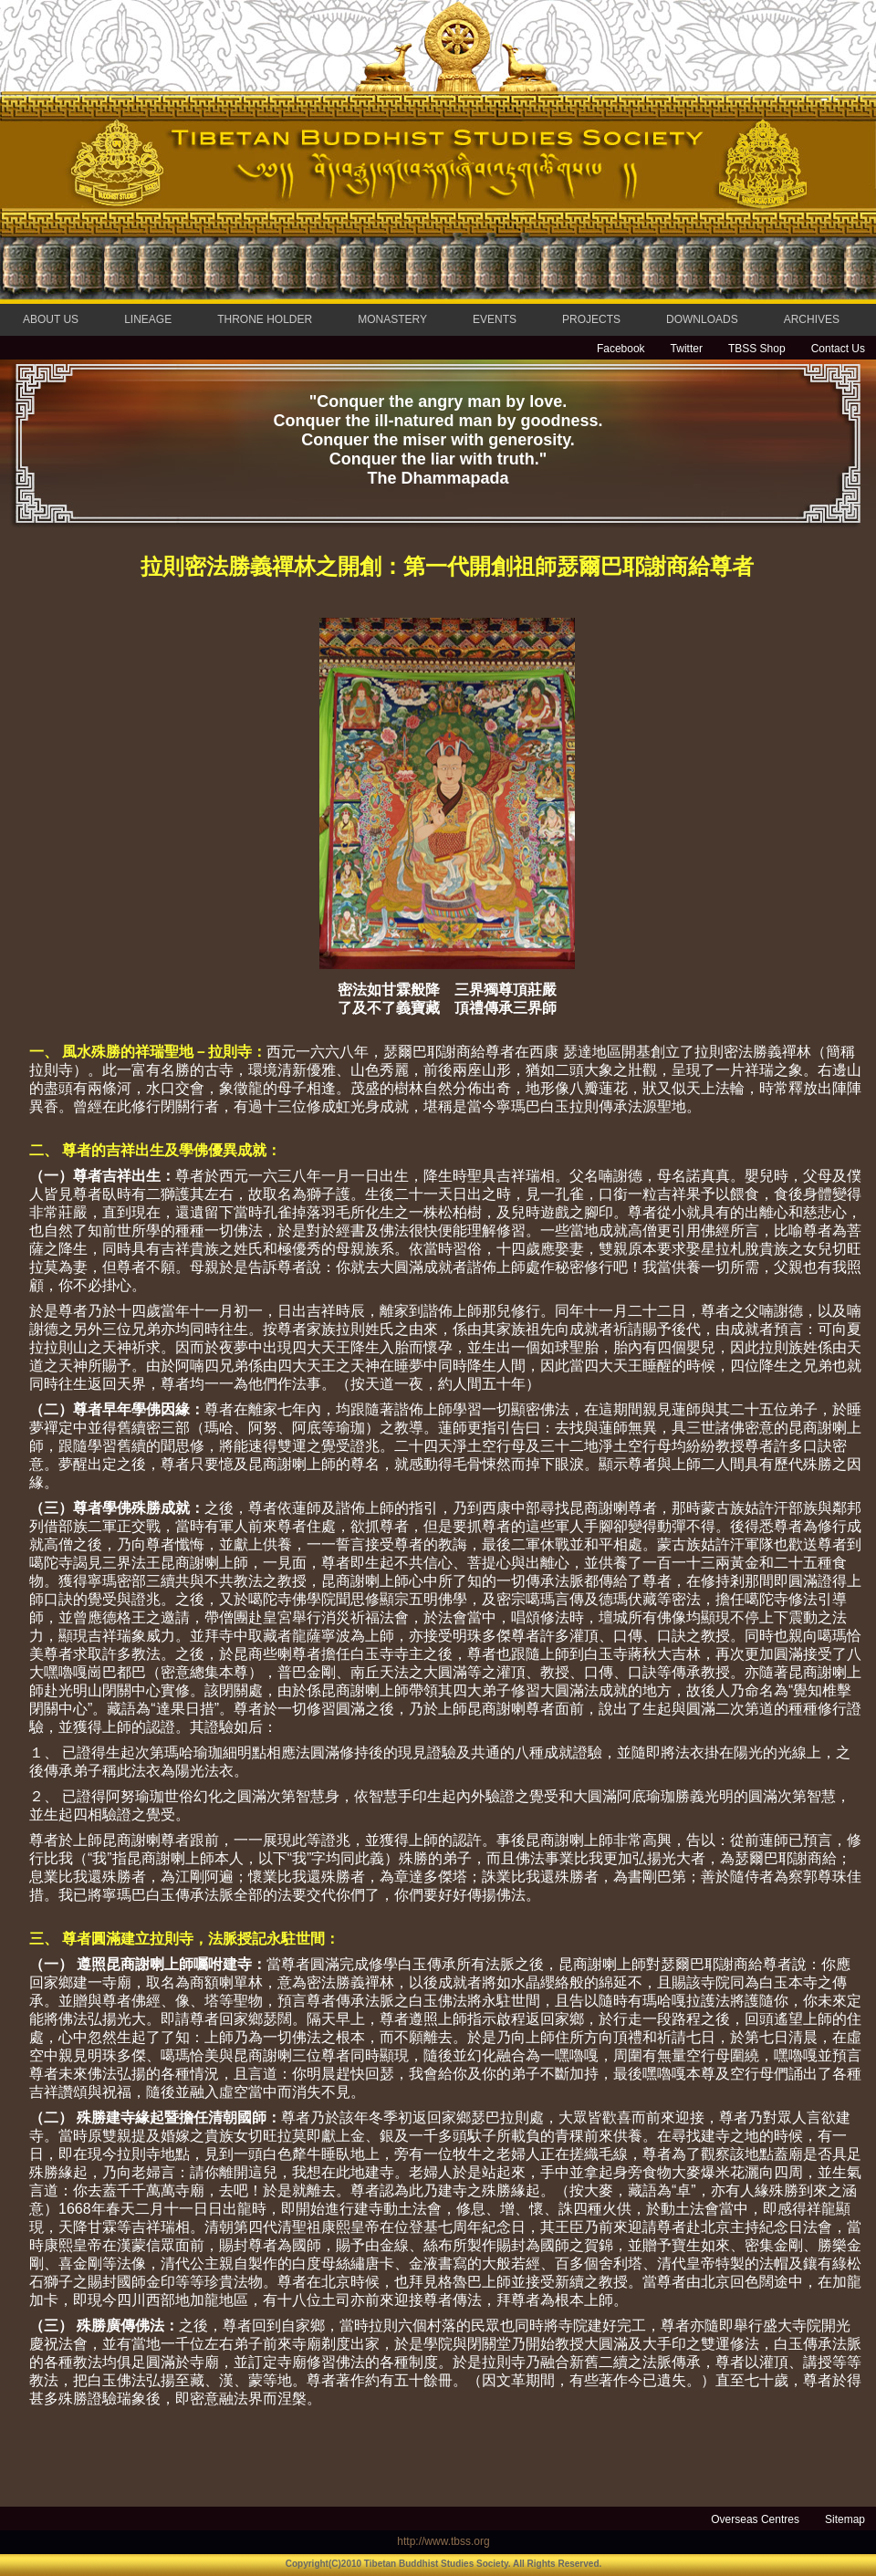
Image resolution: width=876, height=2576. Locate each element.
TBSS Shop (757, 348)
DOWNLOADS (702, 319)
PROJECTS (591, 319)
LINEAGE (148, 319)
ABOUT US (50, 319)
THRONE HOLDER (264, 319)
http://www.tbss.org (443, 2541)
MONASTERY (392, 319)
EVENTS (494, 319)
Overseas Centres (755, 2519)
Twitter (687, 348)
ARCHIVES (812, 319)
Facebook (621, 348)
